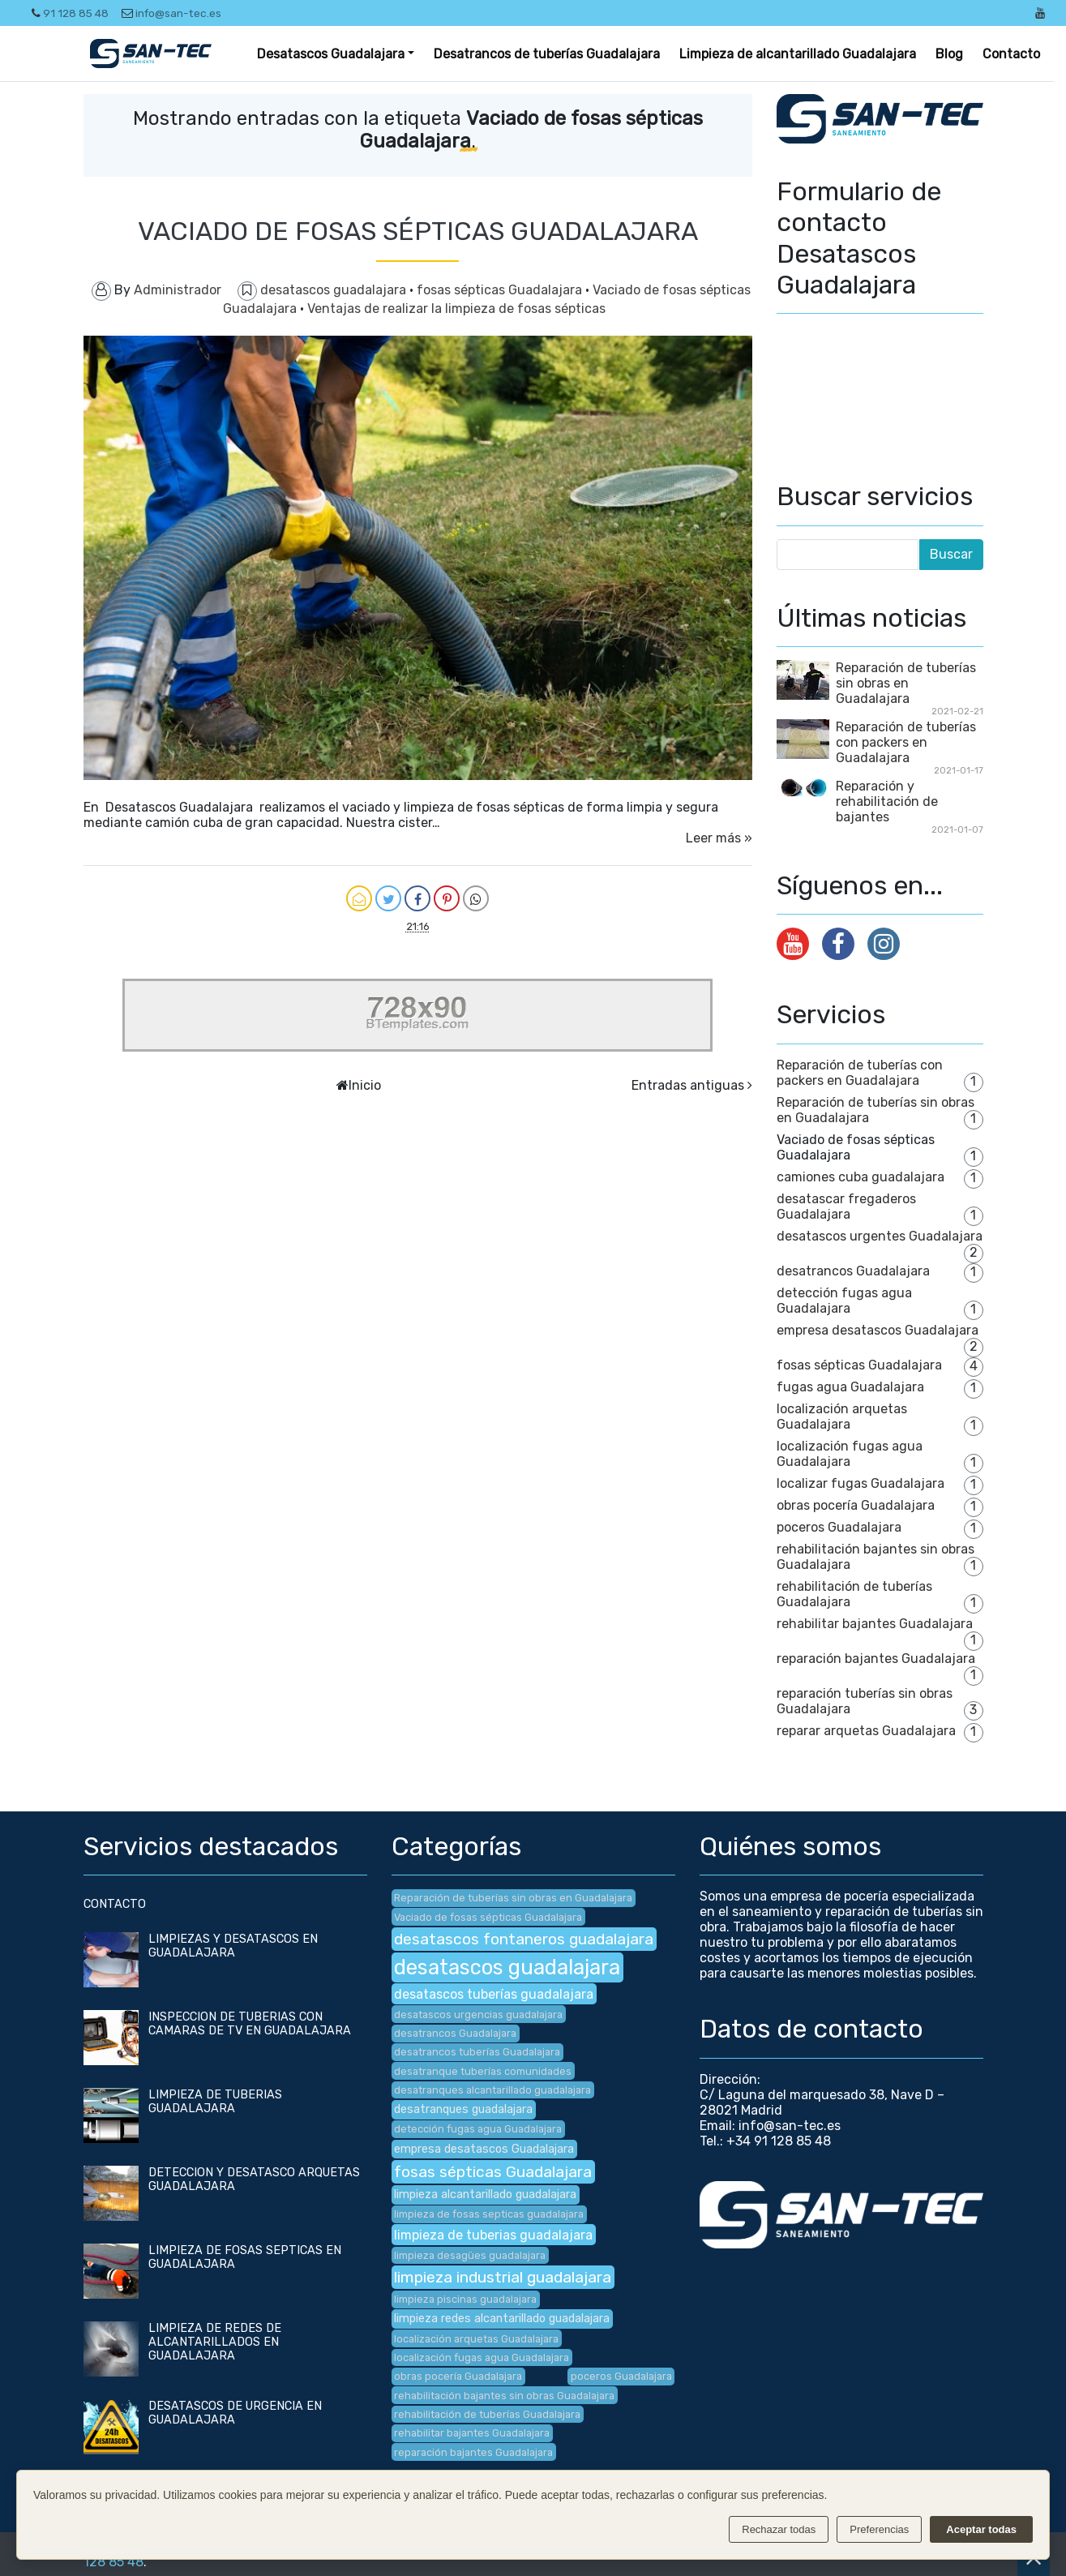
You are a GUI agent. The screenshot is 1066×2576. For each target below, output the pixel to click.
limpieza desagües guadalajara (470, 2255)
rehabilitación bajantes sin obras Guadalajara (504, 2396)
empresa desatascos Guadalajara (877, 1330)
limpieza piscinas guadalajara (465, 2299)
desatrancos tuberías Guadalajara (477, 2052)
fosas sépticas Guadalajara (501, 290)
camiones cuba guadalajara (860, 1177)
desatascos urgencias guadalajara (478, 2014)
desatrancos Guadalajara (853, 1271)
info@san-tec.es (171, 12)
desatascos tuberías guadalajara (493, 1994)
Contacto (1011, 54)
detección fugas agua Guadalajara (844, 1300)
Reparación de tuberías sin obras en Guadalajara (906, 683)
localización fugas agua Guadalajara (850, 1453)
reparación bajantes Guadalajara (876, 1658)
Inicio (365, 1085)
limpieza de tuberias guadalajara (493, 2235)
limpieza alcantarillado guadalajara (485, 2194)
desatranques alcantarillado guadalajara (492, 2090)
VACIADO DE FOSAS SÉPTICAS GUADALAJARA (418, 231)
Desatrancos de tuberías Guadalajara (547, 54)
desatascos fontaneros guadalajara (523, 1939)
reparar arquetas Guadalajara (866, 1730)
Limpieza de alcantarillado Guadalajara (797, 54)
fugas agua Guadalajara (850, 1387)
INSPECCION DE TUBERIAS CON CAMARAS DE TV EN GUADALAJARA (249, 2024)
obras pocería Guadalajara (856, 1505)
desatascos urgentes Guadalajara (880, 1236)
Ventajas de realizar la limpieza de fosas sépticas (456, 308)
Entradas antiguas (687, 1085)
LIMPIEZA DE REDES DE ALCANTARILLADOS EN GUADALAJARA (214, 2342)
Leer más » (719, 838)
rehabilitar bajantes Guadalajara (875, 1623)
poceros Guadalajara (839, 1527)
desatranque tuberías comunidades (483, 2071)
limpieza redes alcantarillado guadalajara (502, 2318)
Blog (949, 54)
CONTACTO (114, 1904)
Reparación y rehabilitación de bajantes (887, 801)
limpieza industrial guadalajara (502, 2277)
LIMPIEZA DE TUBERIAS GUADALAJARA (215, 2101)
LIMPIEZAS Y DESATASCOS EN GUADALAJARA (233, 1946)
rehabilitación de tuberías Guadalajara (487, 2414)
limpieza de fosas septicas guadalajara (489, 2214)
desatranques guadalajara (463, 2109)
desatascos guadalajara (334, 290)
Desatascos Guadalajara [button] (331, 54)
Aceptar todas (981, 2529)
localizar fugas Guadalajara (860, 1483)
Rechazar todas (779, 2529)
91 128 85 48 (70, 12)
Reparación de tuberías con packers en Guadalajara (906, 742)
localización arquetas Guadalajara (842, 1416)
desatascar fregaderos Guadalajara (846, 1206)
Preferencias (879, 2529)
